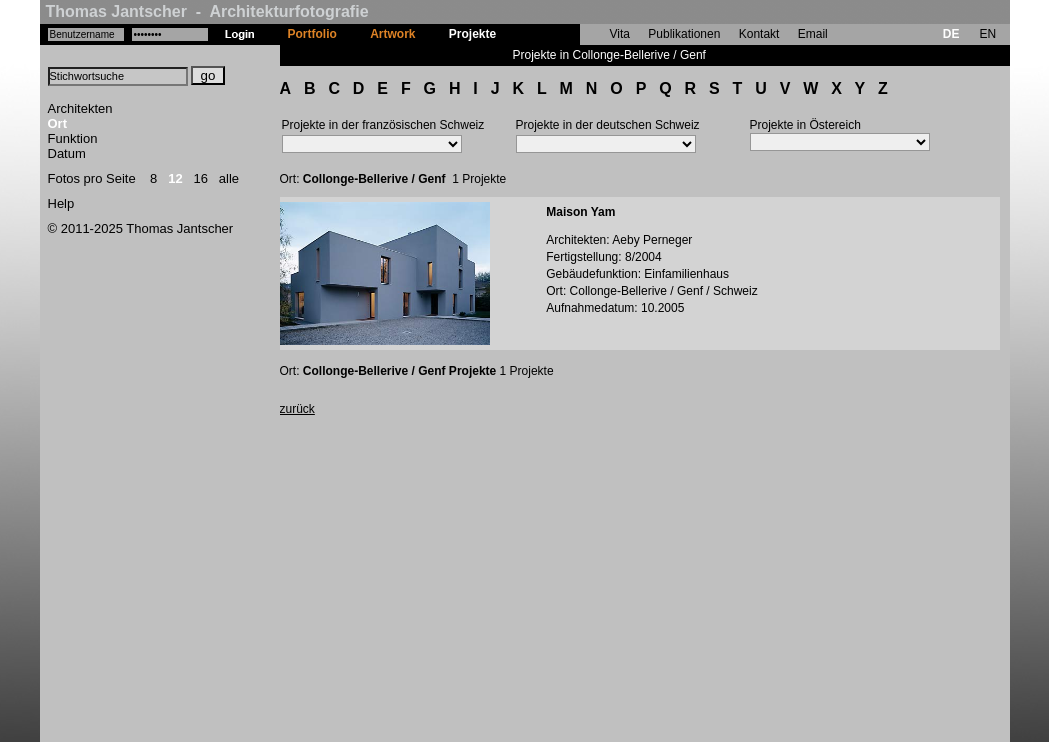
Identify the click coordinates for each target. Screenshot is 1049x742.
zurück (297, 409)
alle (229, 178)
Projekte (472, 34)
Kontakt (759, 34)
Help (61, 203)
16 (201, 178)
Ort (58, 123)
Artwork (392, 34)
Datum (67, 153)
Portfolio (312, 34)
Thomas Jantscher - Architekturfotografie (207, 11)
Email (813, 34)
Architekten (80, 108)
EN (987, 34)
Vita (620, 34)
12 (175, 178)
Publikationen (684, 34)
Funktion (73, 138)
